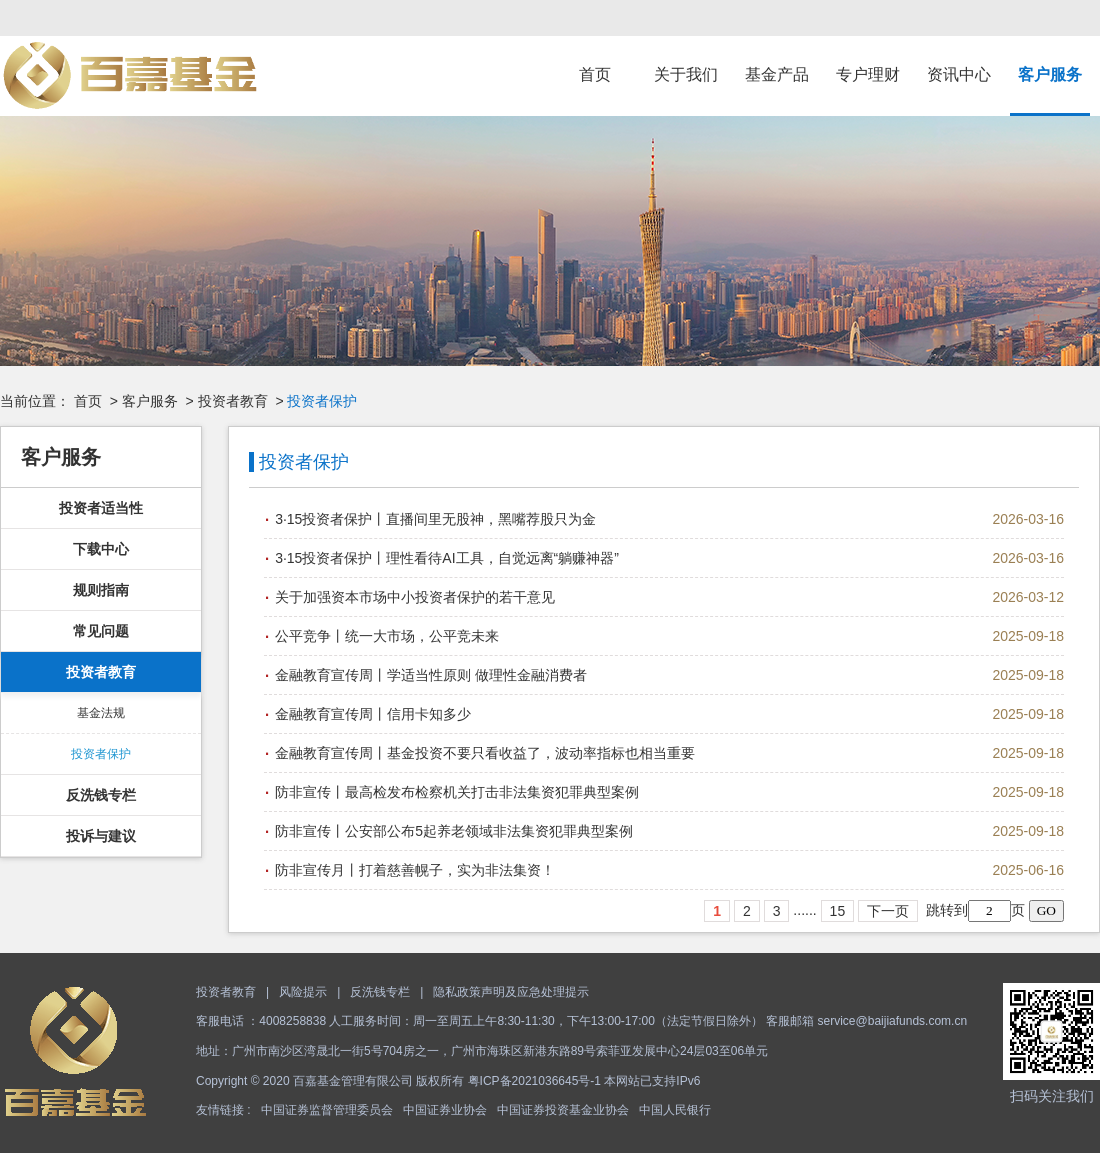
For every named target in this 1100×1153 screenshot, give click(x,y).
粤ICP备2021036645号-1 (534, 1081)
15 (838, 911)
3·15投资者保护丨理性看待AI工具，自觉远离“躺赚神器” (447, 558)
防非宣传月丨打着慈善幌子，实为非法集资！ (415, 870)
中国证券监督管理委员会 (327, 1110)
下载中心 (101, 549)
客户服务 (1050, 74)
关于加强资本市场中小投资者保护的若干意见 (415, 597)
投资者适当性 (101, 508)
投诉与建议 (101, 836)
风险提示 (303, 992)
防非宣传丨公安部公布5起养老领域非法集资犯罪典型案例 (454, 831)
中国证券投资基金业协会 (563, 1110)
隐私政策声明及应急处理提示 (511, 992)
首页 (595, 74)
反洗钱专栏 (101, 795)
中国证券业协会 (445, 1110)
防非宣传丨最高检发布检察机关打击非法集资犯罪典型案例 (457, 792)
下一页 (888, 911)
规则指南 (101, 590)
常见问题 (101, 631)
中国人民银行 (675, 1110)
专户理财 (868, 74)
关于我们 (686, 74)
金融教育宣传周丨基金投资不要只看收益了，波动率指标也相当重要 (485, 753)
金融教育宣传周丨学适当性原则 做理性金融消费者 (431, 675)
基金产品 (777, 74)
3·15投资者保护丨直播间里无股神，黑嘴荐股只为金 (435, 519)
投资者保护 (101, 754)
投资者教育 (233, 401)
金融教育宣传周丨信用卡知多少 (373, 714)
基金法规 (101, 713)
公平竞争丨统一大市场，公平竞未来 (387, 636)
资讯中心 (959, 74)
